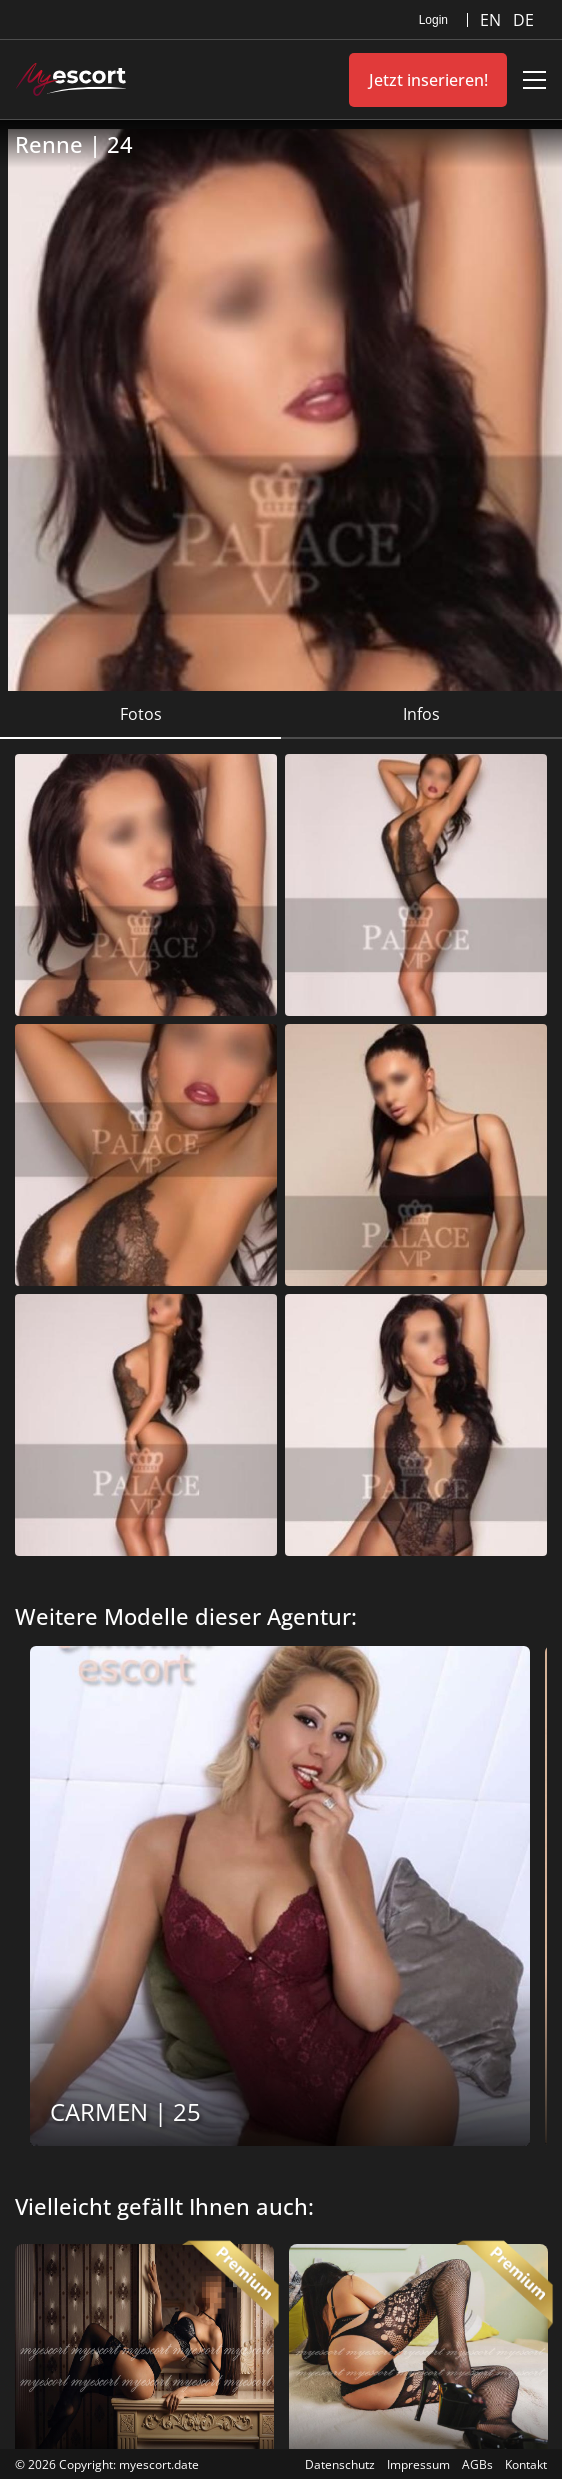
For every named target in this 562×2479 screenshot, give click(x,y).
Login (433, 20)
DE (523, 20)
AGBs (477, 2464)
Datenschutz (340, 2464)
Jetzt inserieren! (428, 80)
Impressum (418, 2464)
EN (492, 20)
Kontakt (526, 2464)
